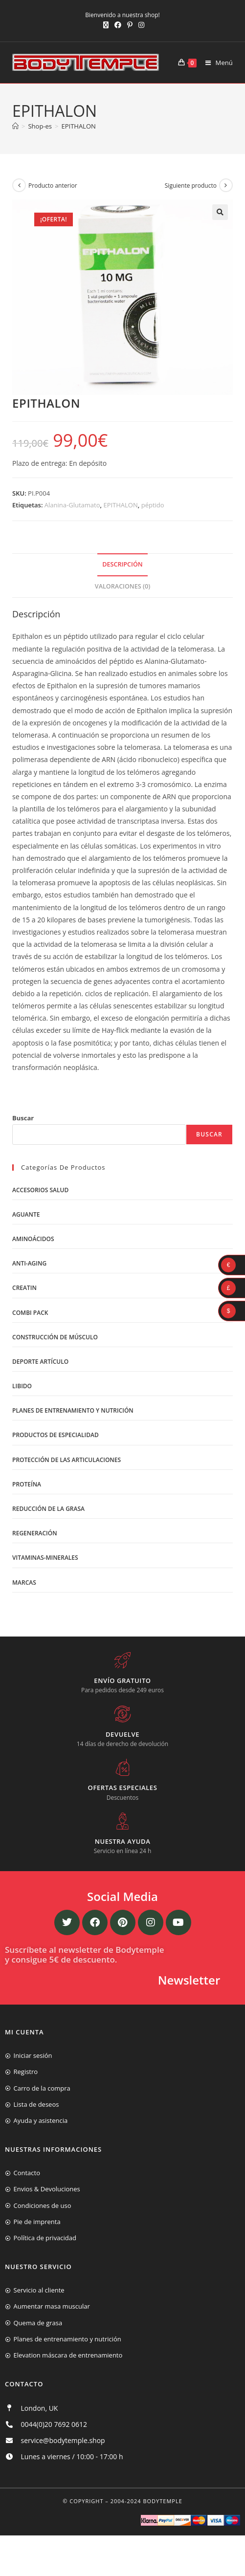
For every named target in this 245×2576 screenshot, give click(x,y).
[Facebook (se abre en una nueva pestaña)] (117, 25)
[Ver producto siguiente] (226, 185)
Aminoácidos (33, 1239)
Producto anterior (52, 185)
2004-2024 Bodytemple (146, 2501)
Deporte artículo (40, 1361)
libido (22, 1386)
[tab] (122, 565)
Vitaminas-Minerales (45, 1557)
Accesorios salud (40, 1190)
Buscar (23, 1117)
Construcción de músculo (55, 1337)
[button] (220, 212)
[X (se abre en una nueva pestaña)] (105, 25)
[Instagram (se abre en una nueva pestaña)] (139, 25)
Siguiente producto (191, 185)
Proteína (26, 1484)
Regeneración (34, 1533)
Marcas (24, 1582)
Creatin (24, 1288)
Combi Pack (30, 1313)
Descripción (122, 564)
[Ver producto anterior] (19, 185)
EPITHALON (78, 126)
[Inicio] (15, 126)
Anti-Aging (29, 1263)
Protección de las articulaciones (66, 1460)
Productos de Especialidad (55, 1435)
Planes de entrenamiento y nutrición (73, 1410)
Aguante (26, 1214)
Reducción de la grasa (48, 1509)
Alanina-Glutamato (72, 505)
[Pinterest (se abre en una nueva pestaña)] (129, 25)
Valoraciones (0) (122, 586)
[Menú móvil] (215, 62)
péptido (152, 505)
